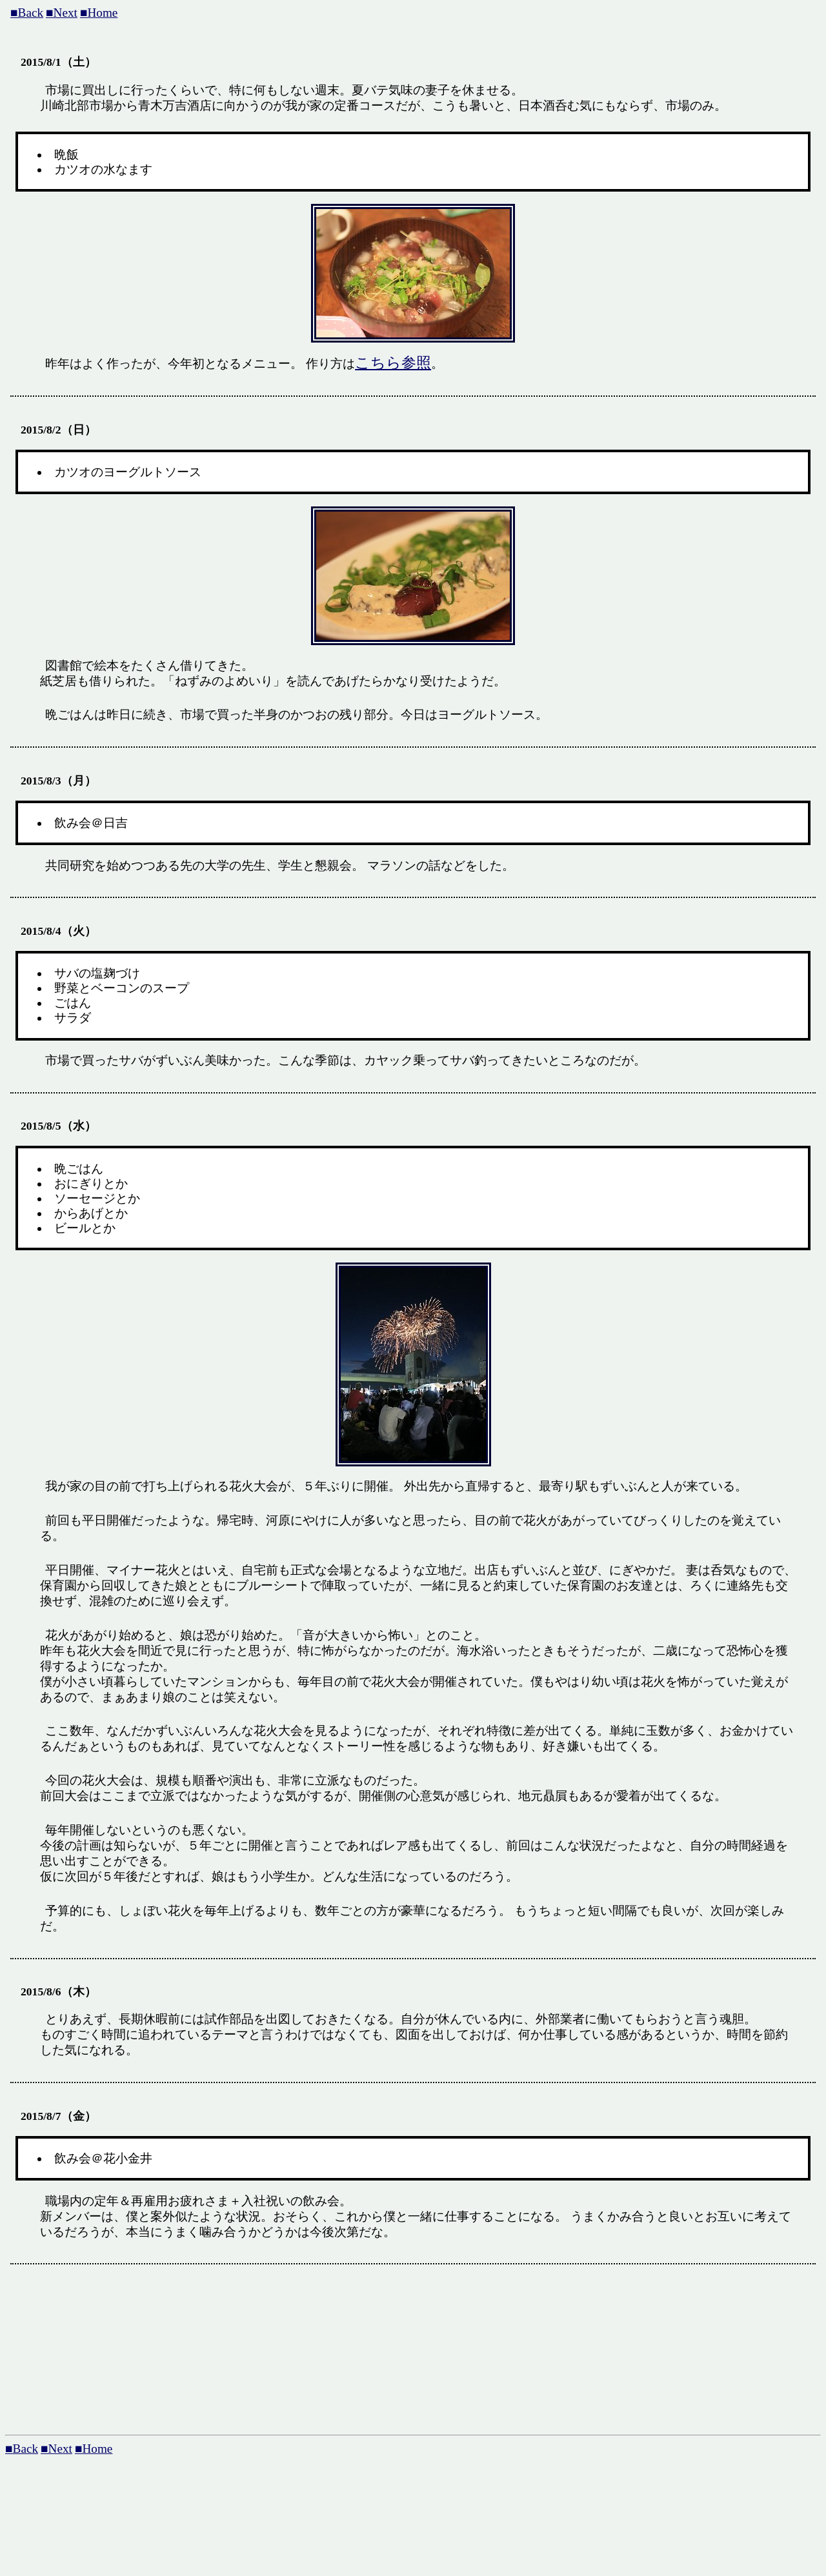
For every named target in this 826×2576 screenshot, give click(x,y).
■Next (61, 12)
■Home (98, 12)
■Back (26, 12)
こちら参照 (393, 362)
